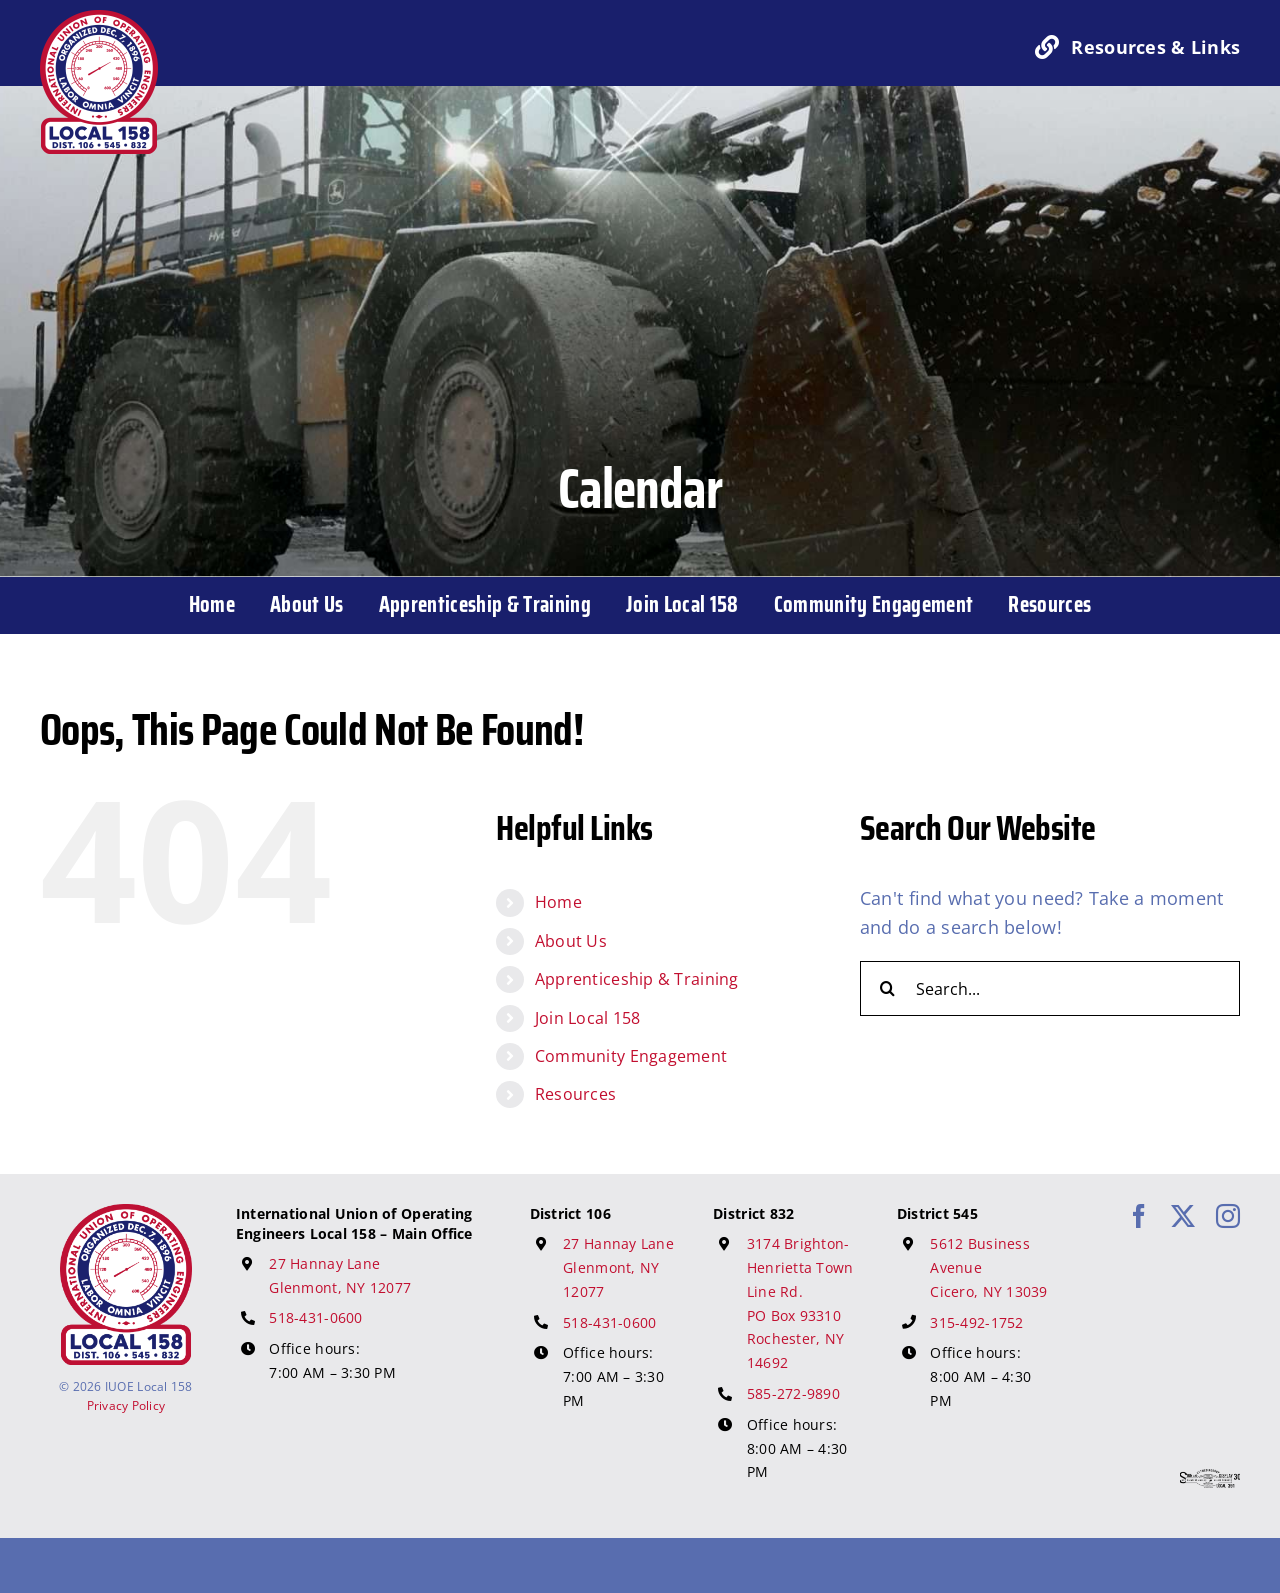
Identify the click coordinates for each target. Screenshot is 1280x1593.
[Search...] (1050, 988)
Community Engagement (631, 1056)
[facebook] (1139, 1216)
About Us (571, 941)
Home (558, 902)
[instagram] (1228, 1216)
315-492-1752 (976, 1322)
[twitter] (1183, 1216)
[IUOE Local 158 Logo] (126, 1213)
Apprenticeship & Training (637, 979)
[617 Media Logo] (1210, 1478)
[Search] (887, 988)
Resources (575, 1094)
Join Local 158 (588, 1018)
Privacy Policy (126, 1405)
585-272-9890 (793, 1393)
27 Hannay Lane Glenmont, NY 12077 (618, 1267)
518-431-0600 (315, 1317)
